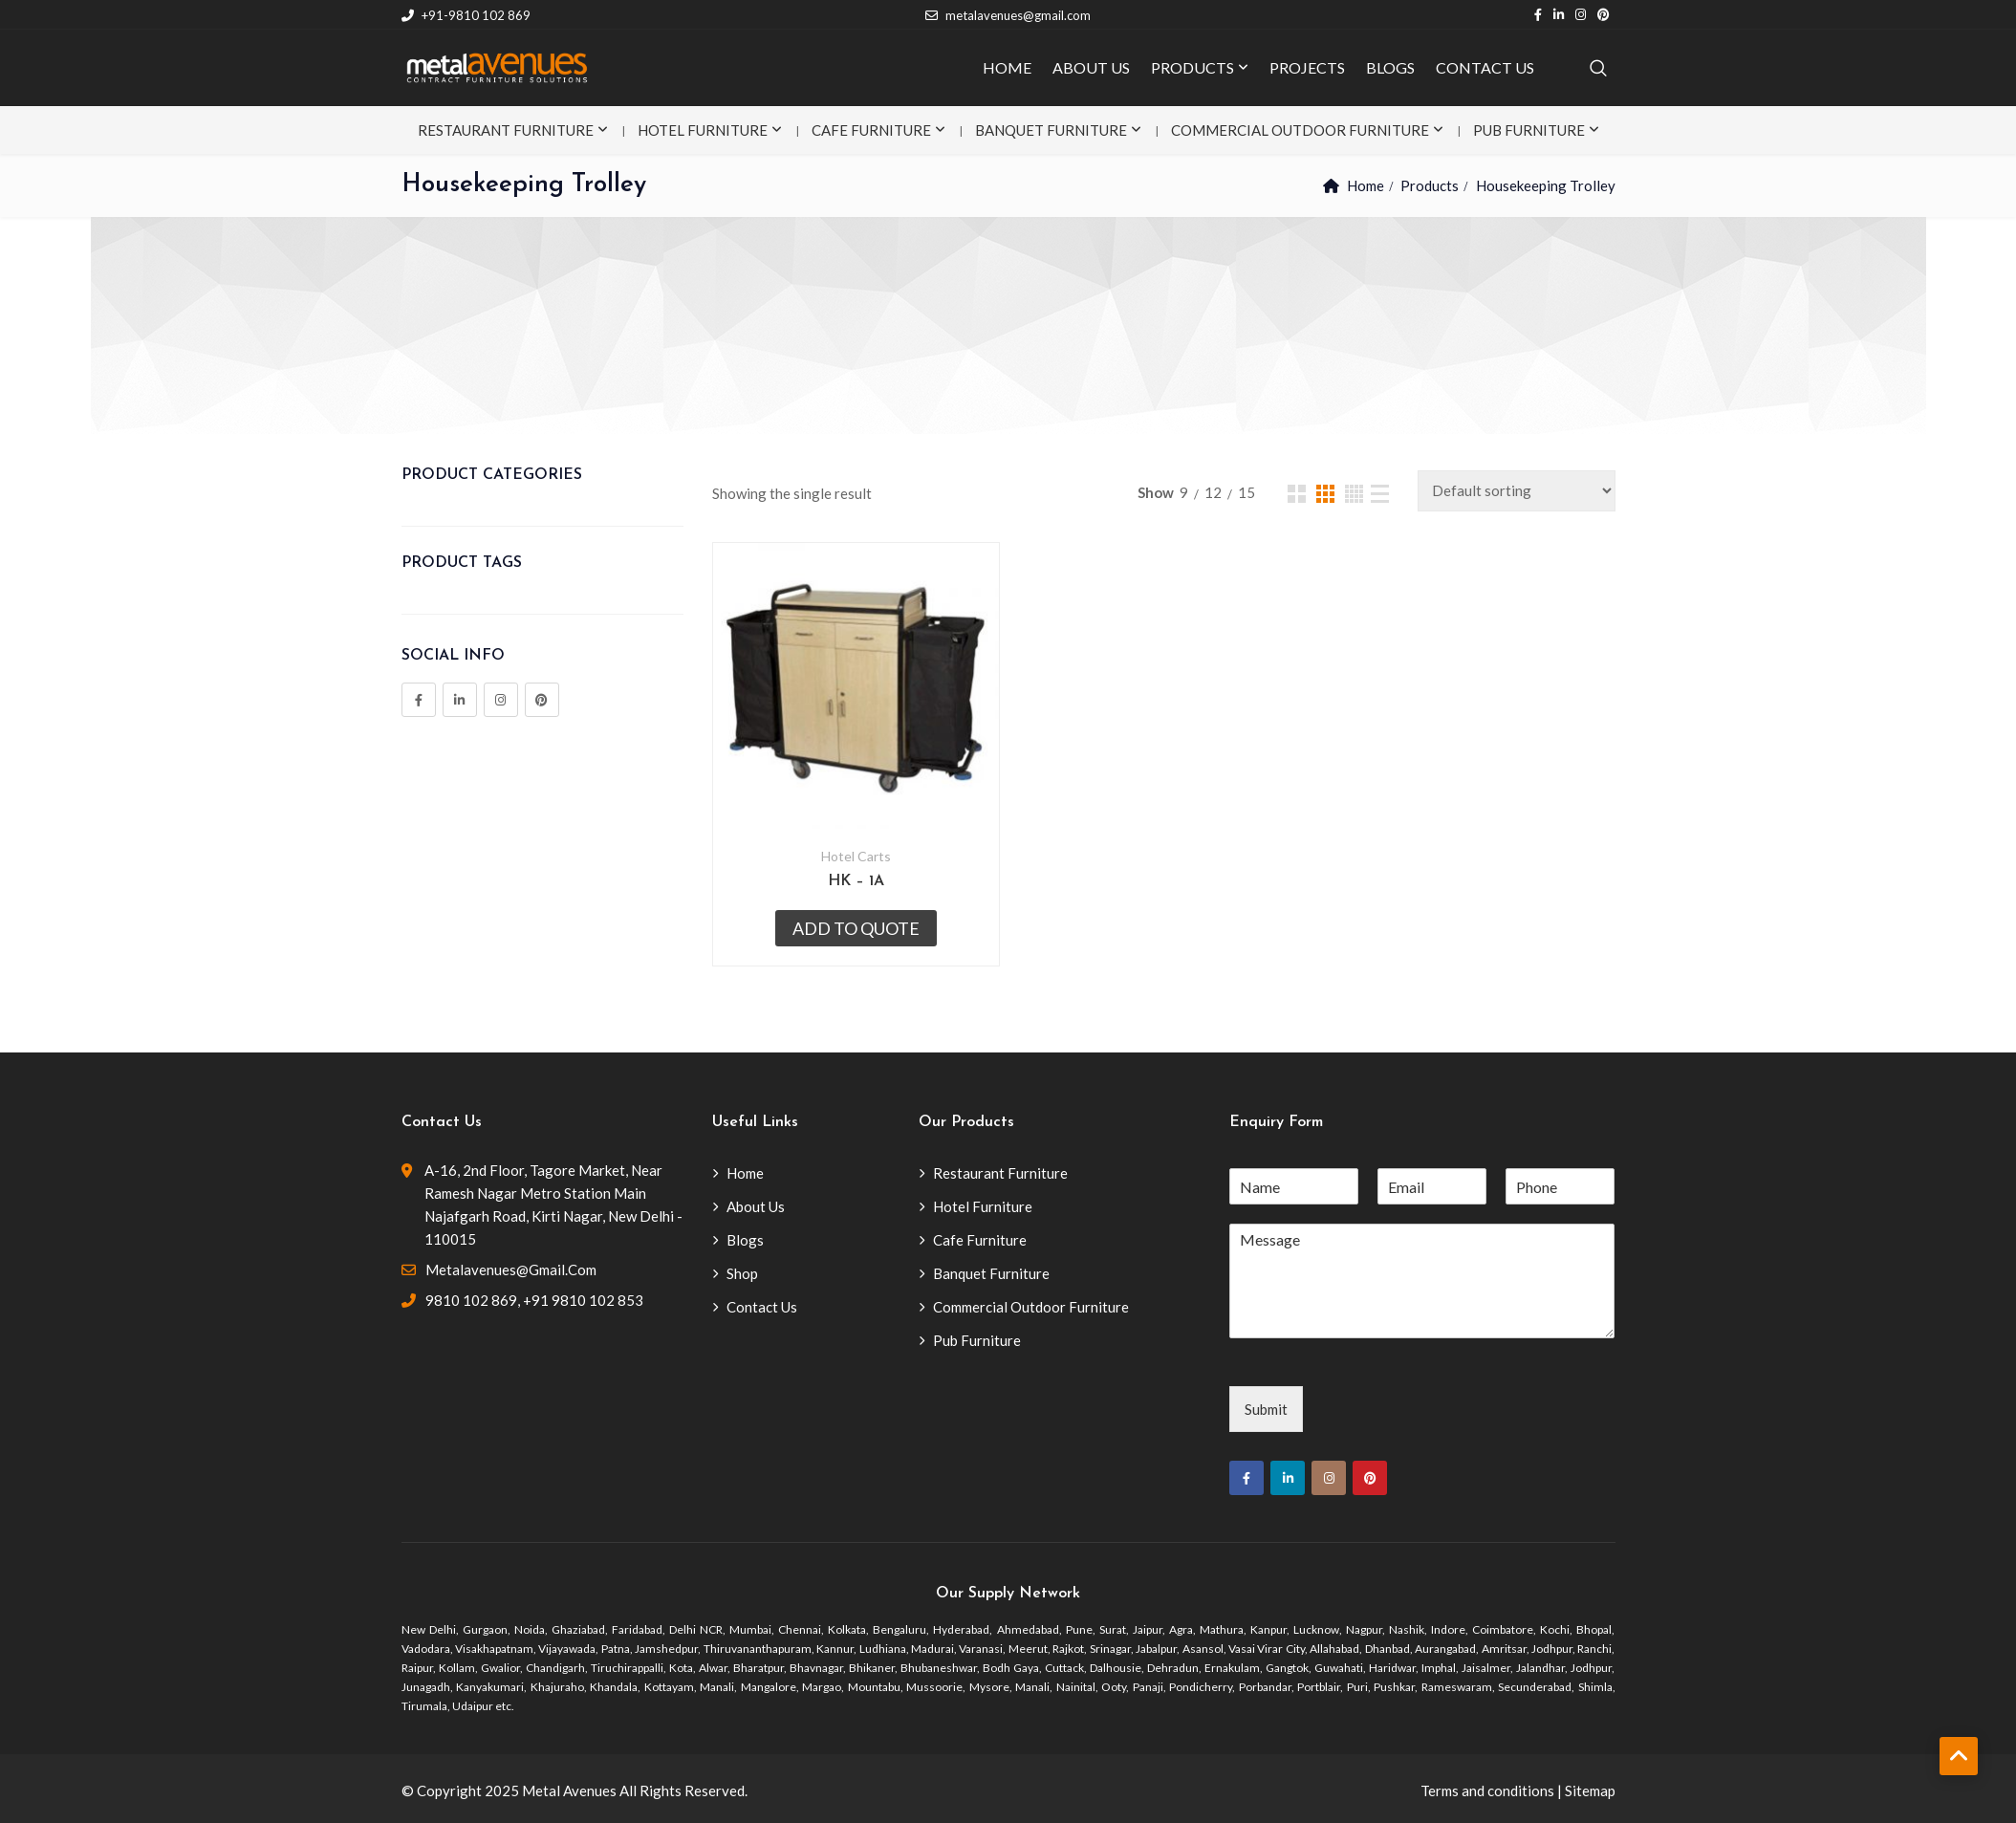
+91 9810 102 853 (583, 1300)
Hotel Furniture (703, 130)
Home (1365, 185)
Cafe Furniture (871, 130)
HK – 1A (856, 881)
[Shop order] (1516, 490)
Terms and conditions (1487, 1790)
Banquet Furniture (1051, 130)
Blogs (745, 1239)
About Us (755, 1206)
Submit (1266, 1409)
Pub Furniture (1529, 130)
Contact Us (761, 1306)
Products (1429, 185)
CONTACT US (1485, 67)
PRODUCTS (1192, 67)
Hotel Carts (856, 856)
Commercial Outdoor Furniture (1300, 130)
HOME (1007, 67)
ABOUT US (1091, 67)
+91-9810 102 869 (466, 15)
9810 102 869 (471, 1300)
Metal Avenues (569, 1790)
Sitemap (1590, 1790)
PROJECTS (1307, 67)
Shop (742, 1273)
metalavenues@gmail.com (1008, 15)
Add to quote (856, 928)
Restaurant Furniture (506, 130)
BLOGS (1390, 67)
